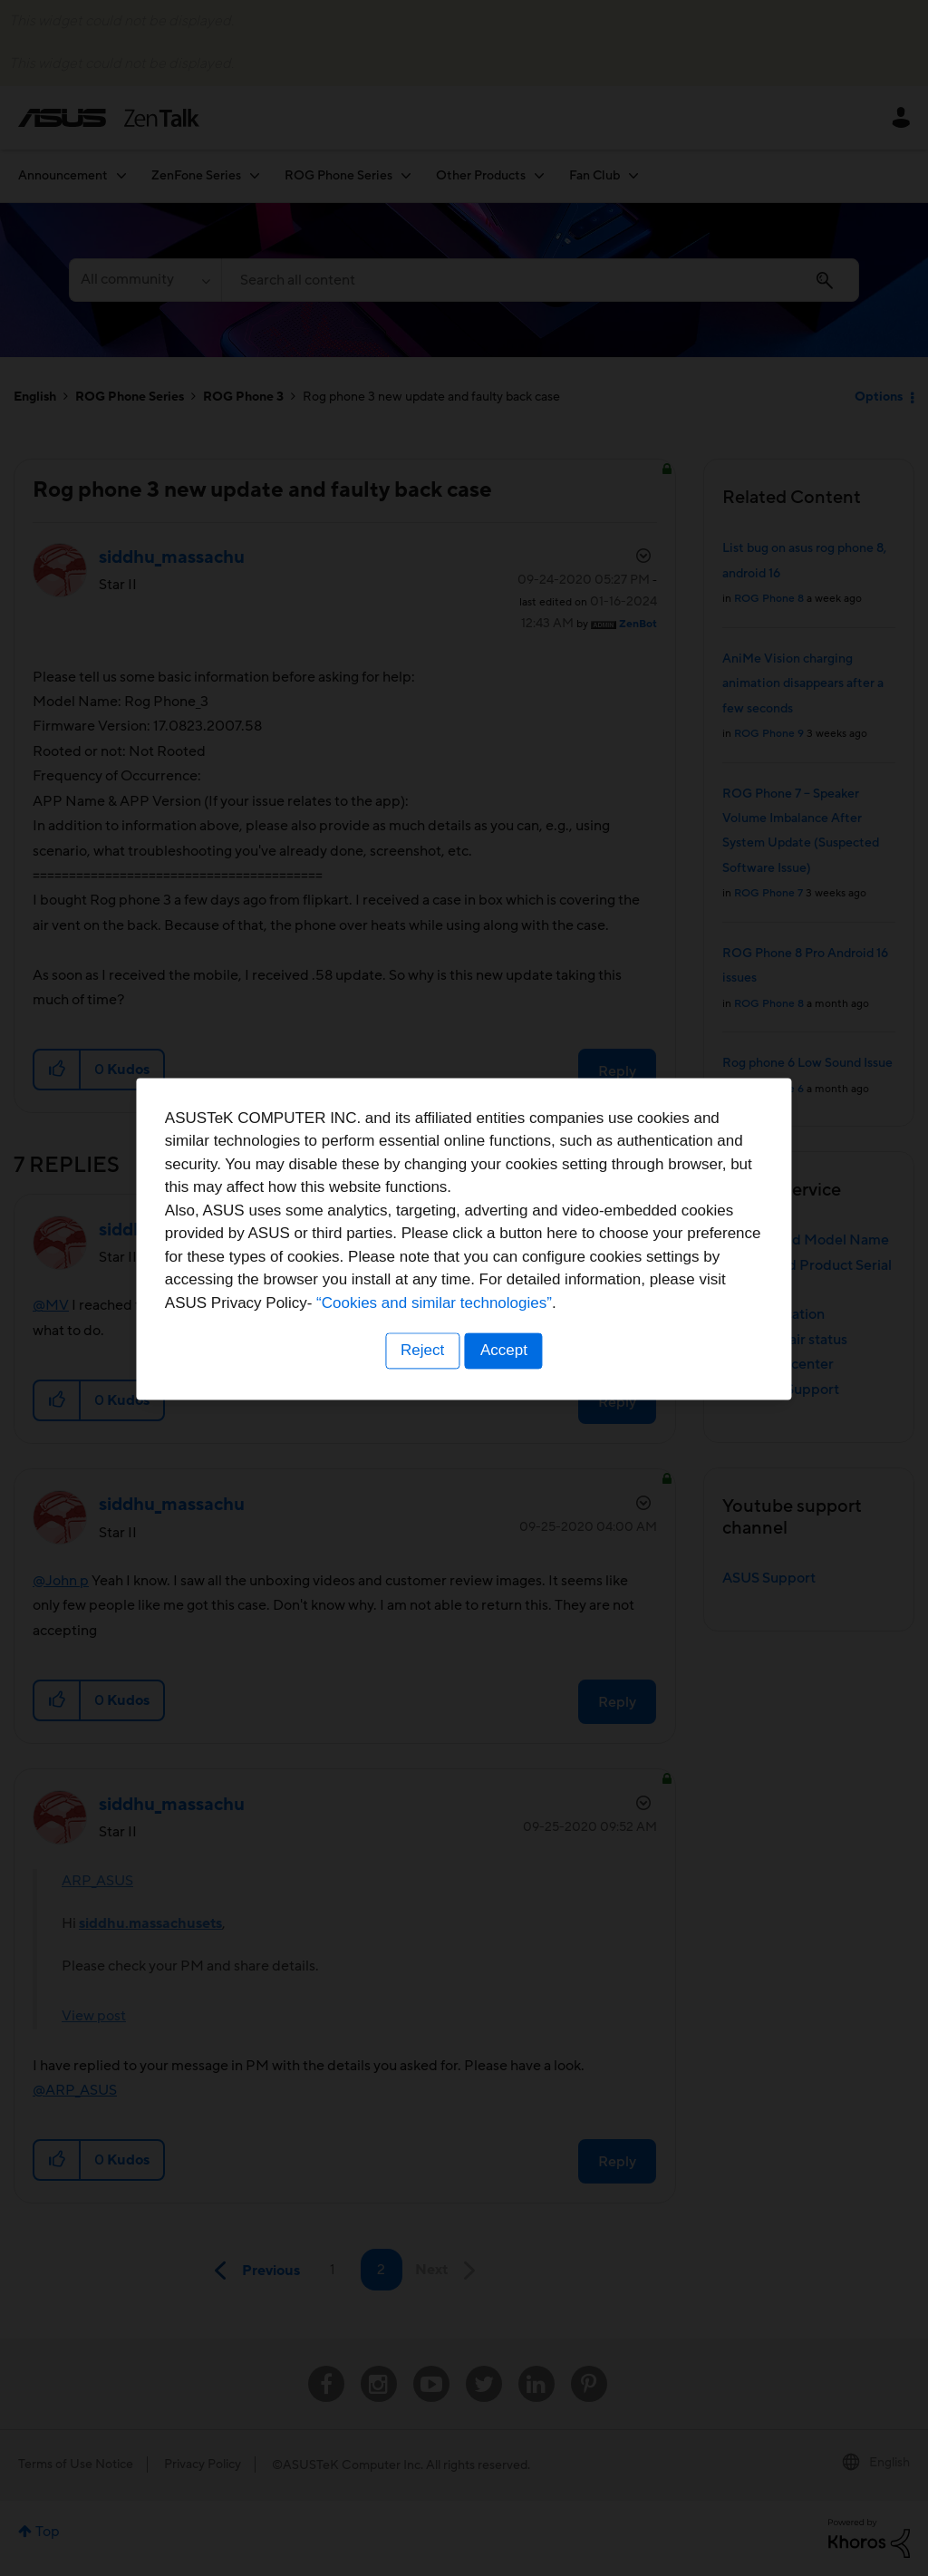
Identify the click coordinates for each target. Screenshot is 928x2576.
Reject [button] (421, 1400)
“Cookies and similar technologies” (519, 1352)
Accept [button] (504, 1400)
